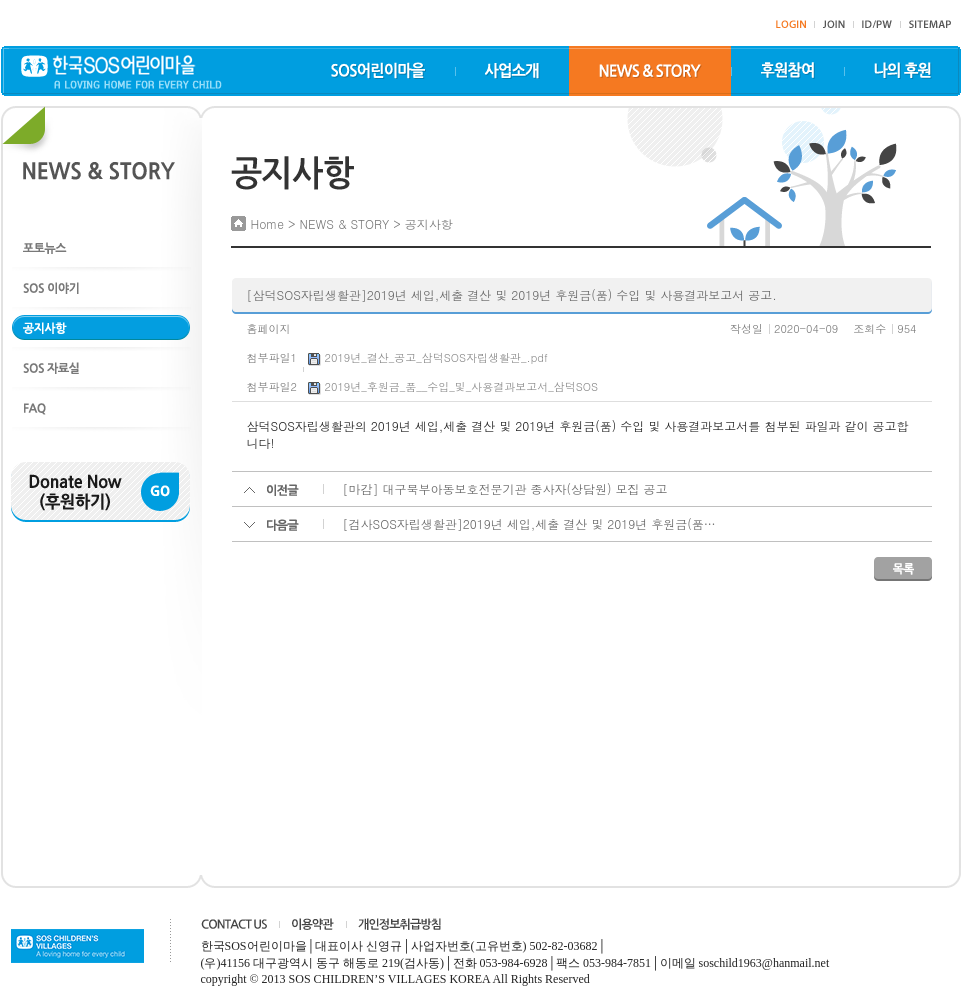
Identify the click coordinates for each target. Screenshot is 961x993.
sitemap (930, 24)
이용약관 (312, 924)
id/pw (877, 24)
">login (791, 24)
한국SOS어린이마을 (121, 72)
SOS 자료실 (101, 367)
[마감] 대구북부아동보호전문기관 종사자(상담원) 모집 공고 (505, 488)
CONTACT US (234, 924)
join (834, 24)
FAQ (101, 407)
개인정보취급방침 (399, 924)
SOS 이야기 (101, 287)
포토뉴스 (101, 247)
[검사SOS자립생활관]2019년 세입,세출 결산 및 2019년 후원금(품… (529, 523)
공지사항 (101, 327)
